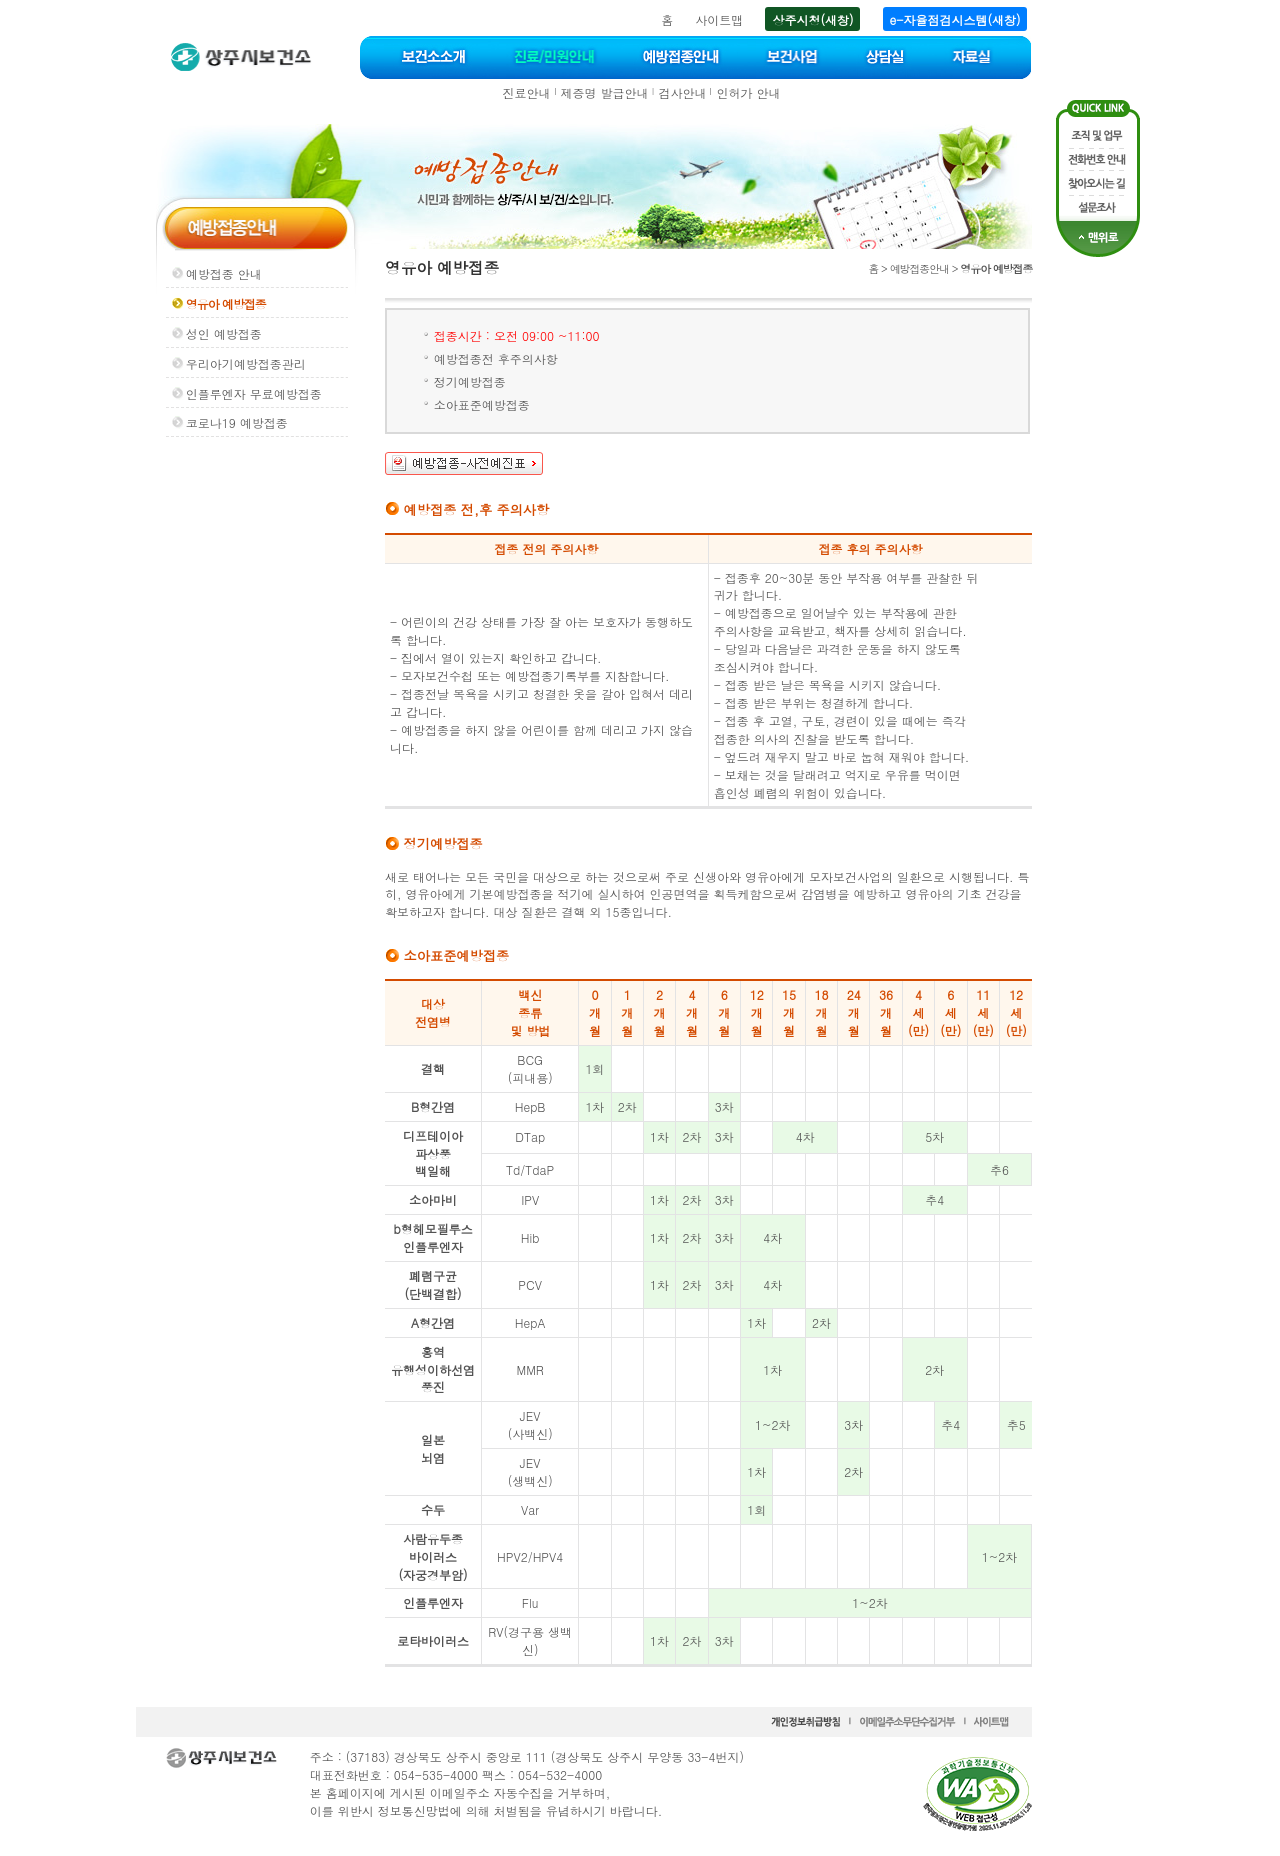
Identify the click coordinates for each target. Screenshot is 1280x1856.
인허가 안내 (748, 92)
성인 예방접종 (224, 333)
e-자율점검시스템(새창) (955, 19)
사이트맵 (719, 19)
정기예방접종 (470, 381)
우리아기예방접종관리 (246, 363)
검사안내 (682, 92)
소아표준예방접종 (482, 404)
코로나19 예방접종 (237, 422)
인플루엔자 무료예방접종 (254, 393)
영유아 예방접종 (226, 303)
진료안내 (527, 92)
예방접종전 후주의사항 (496, 358)
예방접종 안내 (224, 273)
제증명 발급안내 (605, 92)
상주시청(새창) (812, 19)
